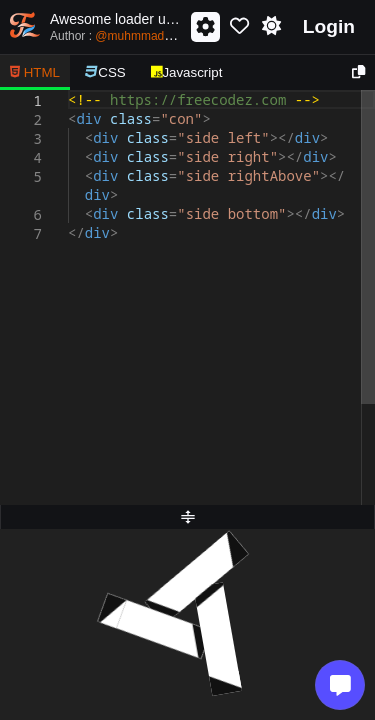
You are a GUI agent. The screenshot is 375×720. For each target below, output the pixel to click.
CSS (105, 72)
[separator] (187, 517)
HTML (35, 72)
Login (329, 26)
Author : (136, 35)
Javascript (187, 72)
